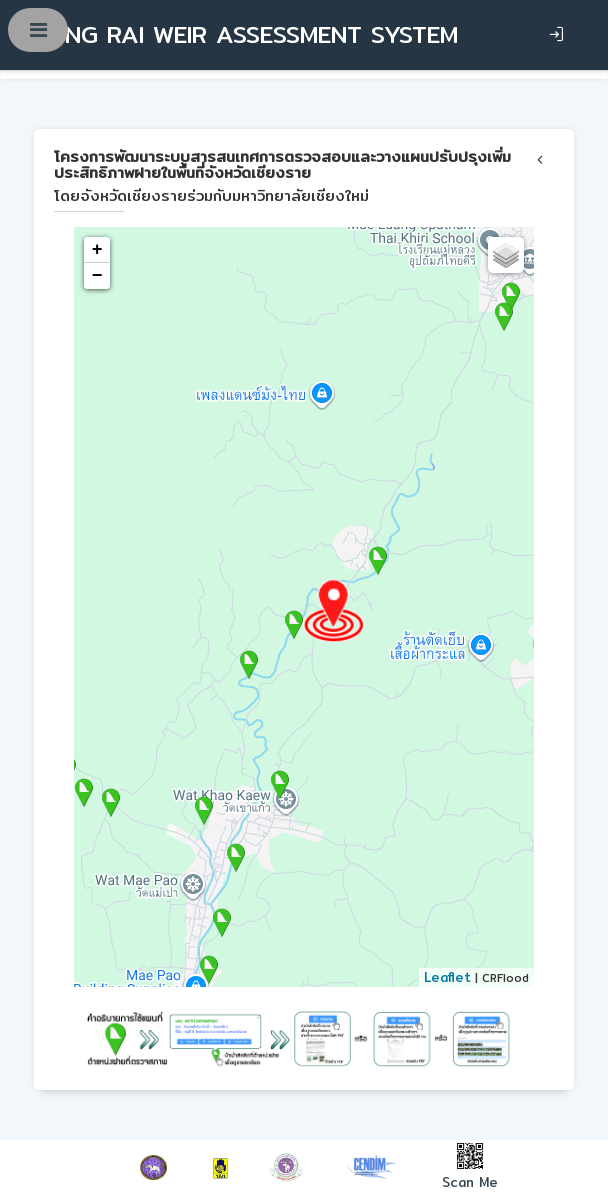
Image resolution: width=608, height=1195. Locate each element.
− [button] (97, 276)
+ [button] (97, 250)
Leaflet (447, 977)
